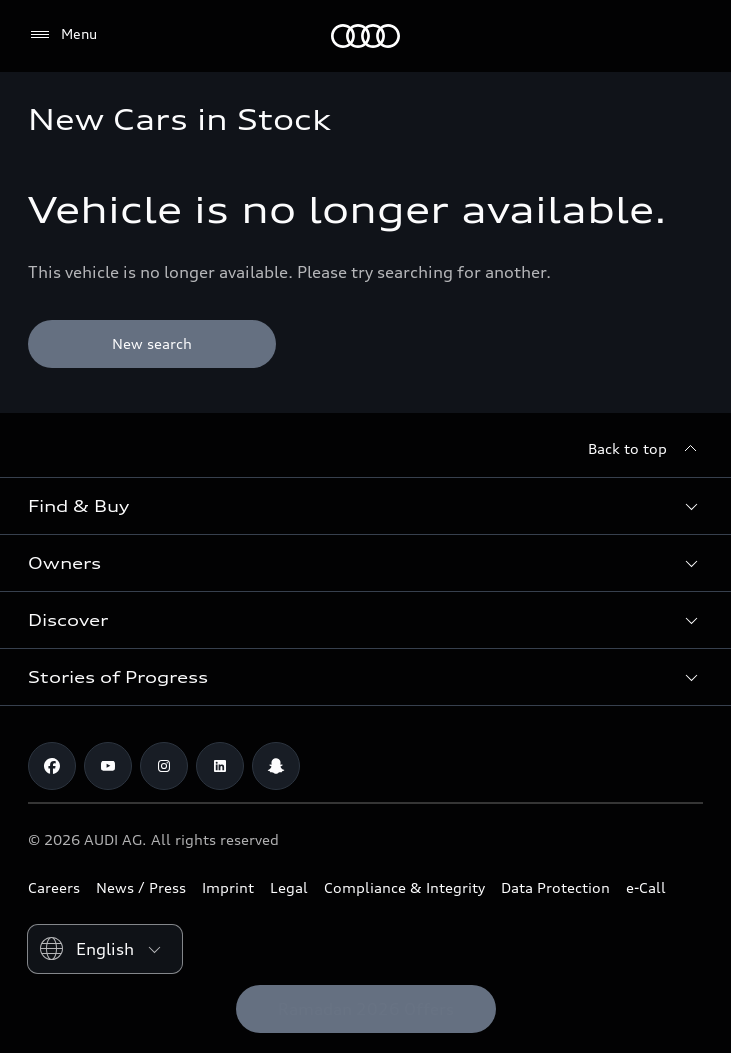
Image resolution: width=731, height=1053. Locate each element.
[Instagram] (164, 766)
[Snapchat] (276, 766)
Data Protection (555, 887)
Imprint (228, 887)
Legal (289, 887)
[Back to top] (645, 449)
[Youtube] (108, 766)
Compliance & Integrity (404, 887)
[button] (365, 506)
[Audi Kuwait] (365, 36)
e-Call (646, 887)
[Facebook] (52, 766)
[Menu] (62, 35)
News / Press (141, 887)
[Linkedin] (220, 766)
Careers (54, 887)
